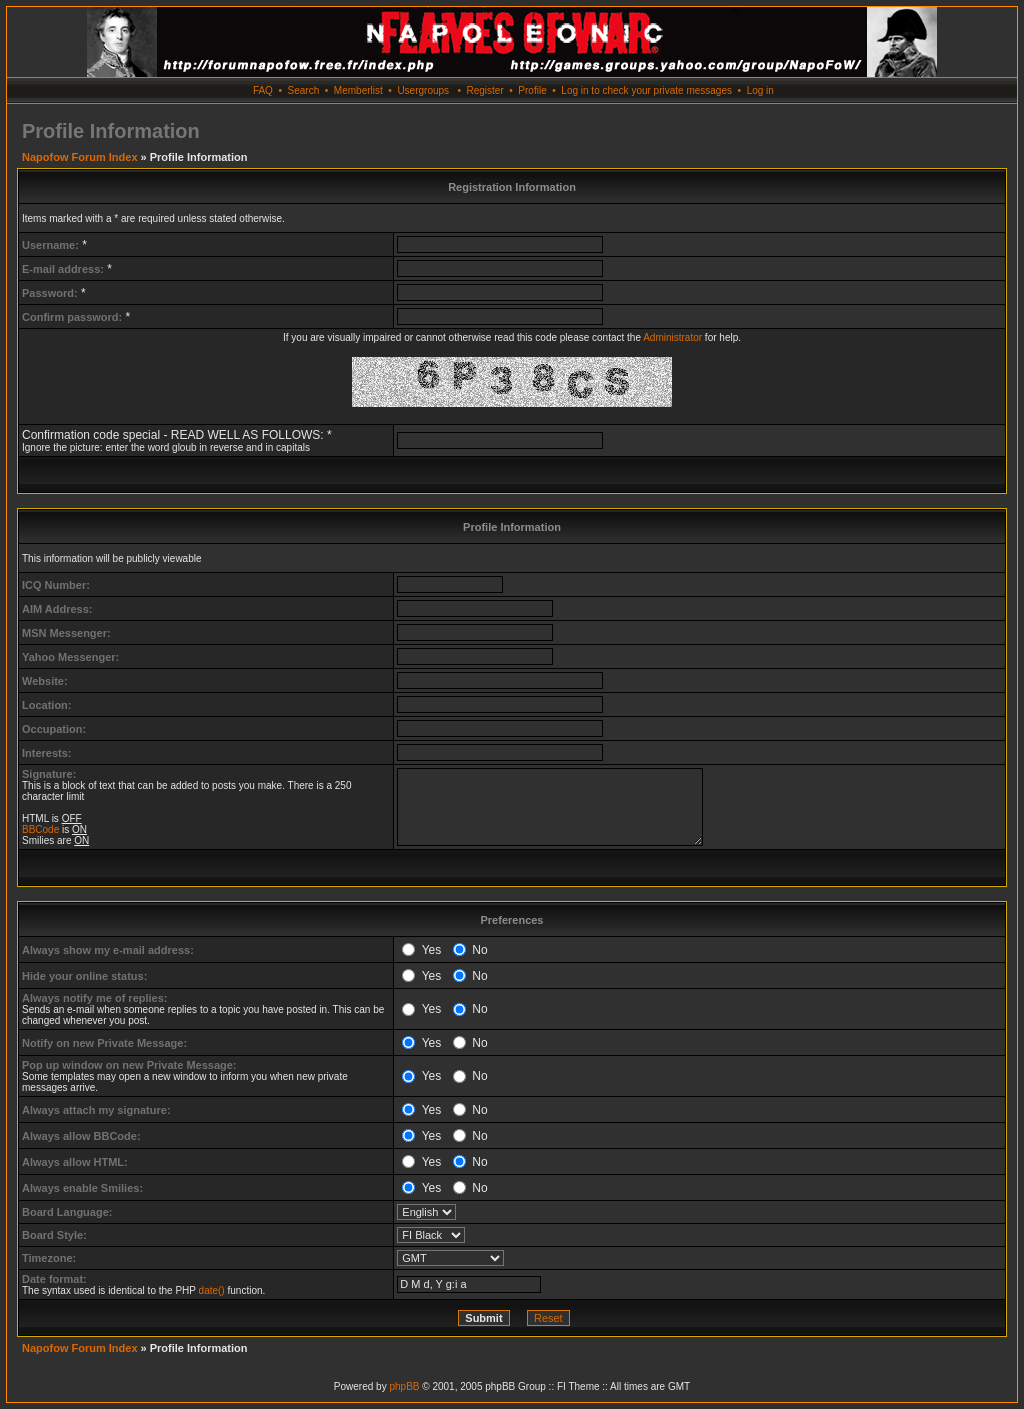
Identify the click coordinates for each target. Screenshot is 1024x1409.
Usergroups (423, 90)
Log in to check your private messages (646, 90)
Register (484, 90)
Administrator (672, 337)
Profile (532, 90)
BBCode (40, 829)
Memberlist (358, 90)
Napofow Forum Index (80, 157)
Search (304, 90)
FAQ (263, 90)
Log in (760, 90)
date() (212, 1290)
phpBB (404, 1386)
